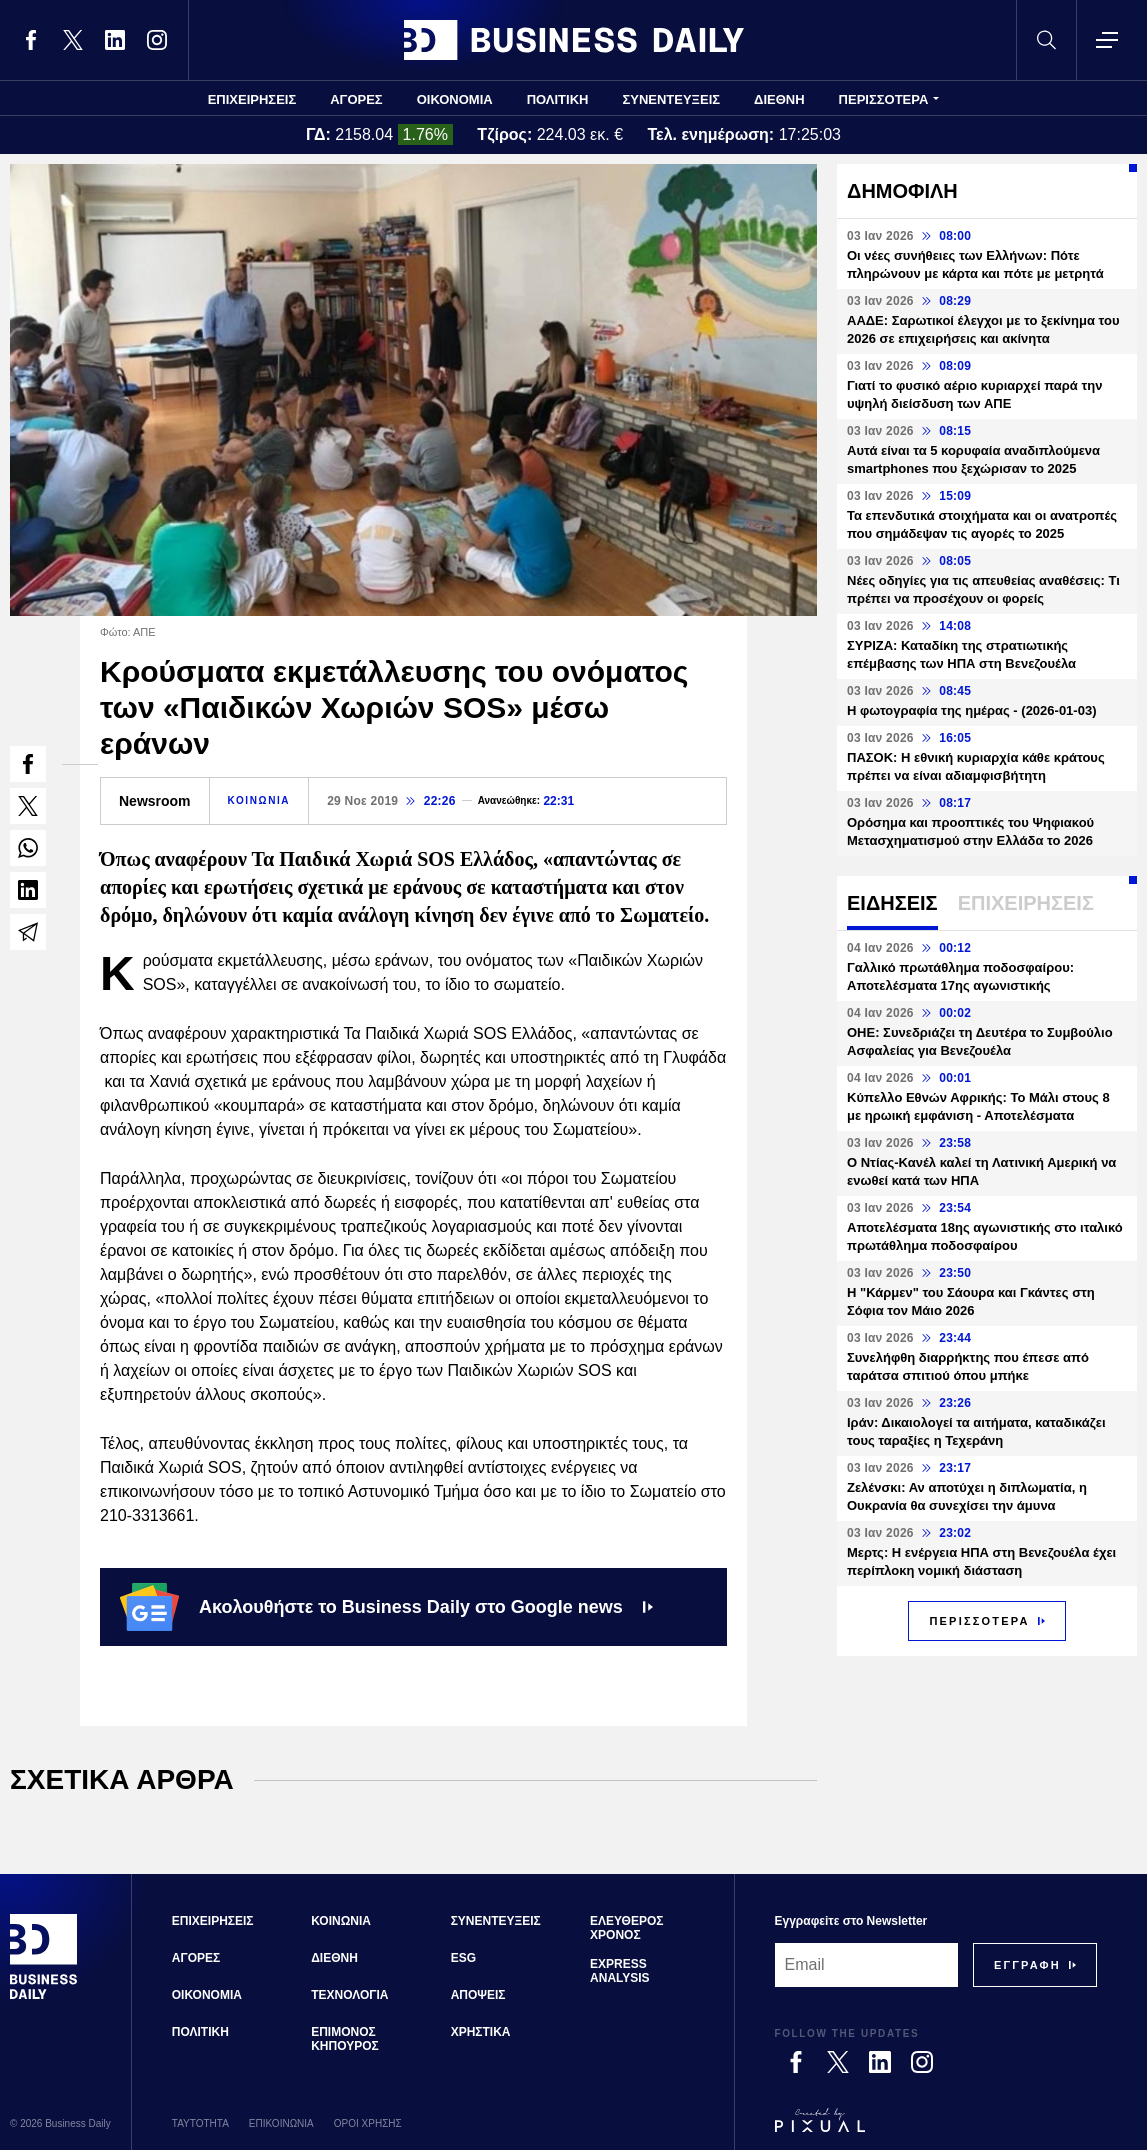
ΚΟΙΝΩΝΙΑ (259, 800)
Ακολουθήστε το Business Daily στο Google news (386, 1607)
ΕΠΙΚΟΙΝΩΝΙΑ (281, 2123)
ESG (463, 1958)
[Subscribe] (1027, 1965)
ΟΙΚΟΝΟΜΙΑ (455, 99)
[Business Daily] (44, 1996)
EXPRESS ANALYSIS (620, 1971)
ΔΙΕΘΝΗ (779, 99)
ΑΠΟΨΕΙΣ (478, 1995)
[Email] (866, 1965)
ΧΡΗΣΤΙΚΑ (481, 2032)
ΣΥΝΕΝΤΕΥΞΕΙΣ (671, 99)
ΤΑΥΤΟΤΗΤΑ (200, 2123)
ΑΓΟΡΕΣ (356, 99)
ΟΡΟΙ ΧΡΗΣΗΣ (368, 2123)
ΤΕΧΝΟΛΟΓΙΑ (349, 1995)
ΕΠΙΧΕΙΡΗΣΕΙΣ (252, 99)
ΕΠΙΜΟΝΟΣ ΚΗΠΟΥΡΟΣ (345, 2039)
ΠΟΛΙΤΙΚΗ (558, 99)
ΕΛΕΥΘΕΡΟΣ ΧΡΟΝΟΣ (626, 1928)
